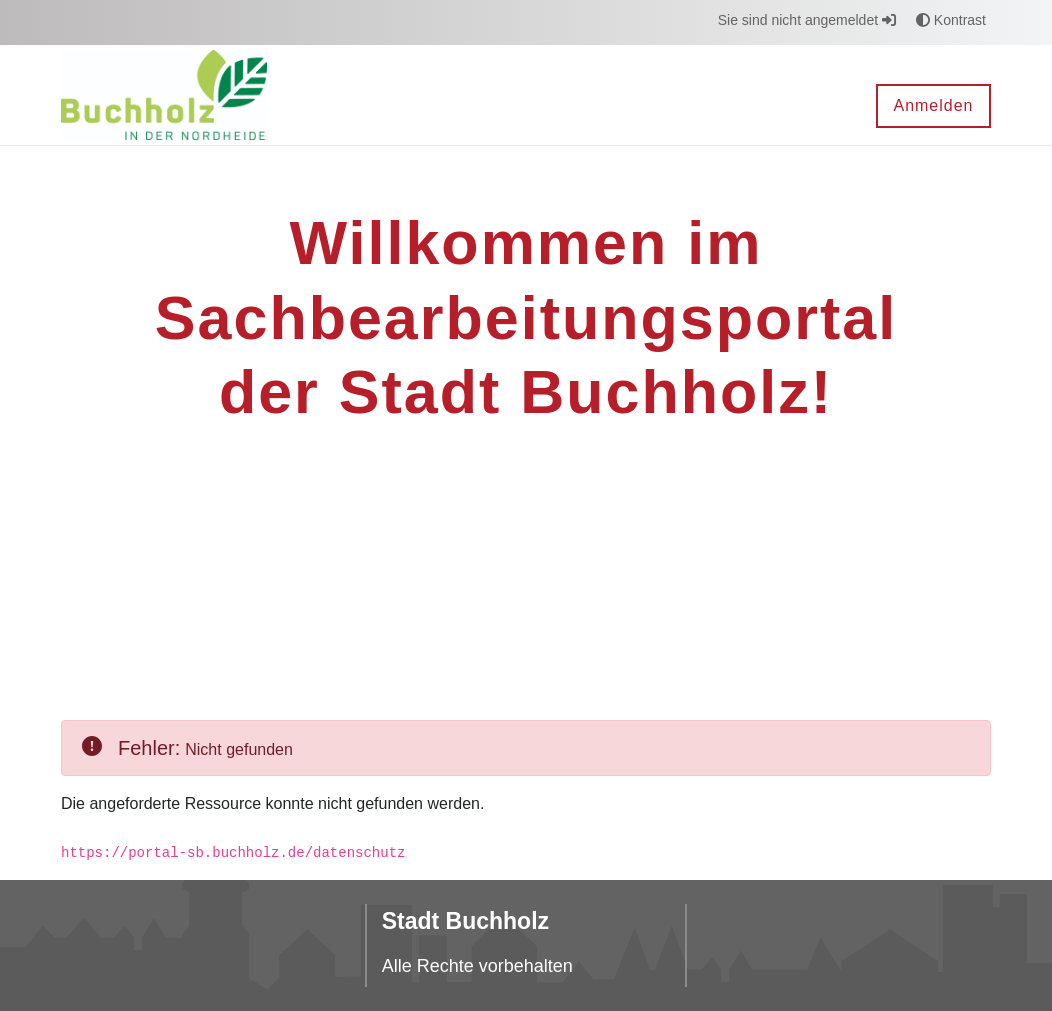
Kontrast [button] (951, 20)
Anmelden (933, 105)
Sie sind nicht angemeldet (807, 20)
